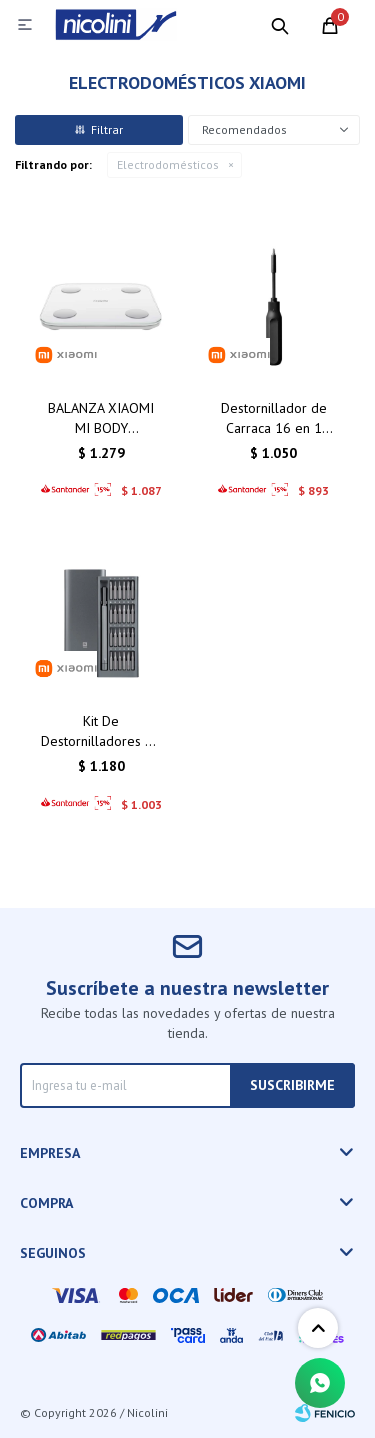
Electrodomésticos (168, 164)
